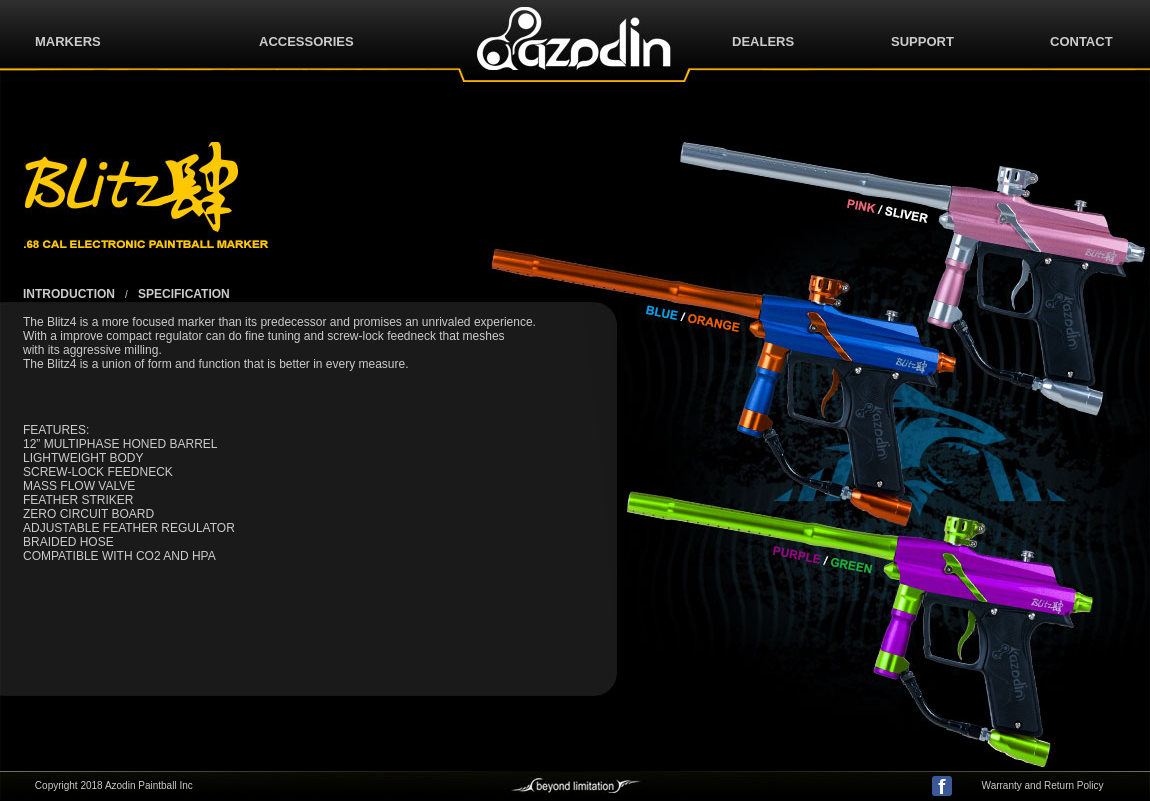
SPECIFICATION (184, 294)
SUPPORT (922, 41)
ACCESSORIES (306, 41)
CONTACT (1081, 41)
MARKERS (68, 41)
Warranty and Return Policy (1043, 785)
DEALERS (763, 41)
